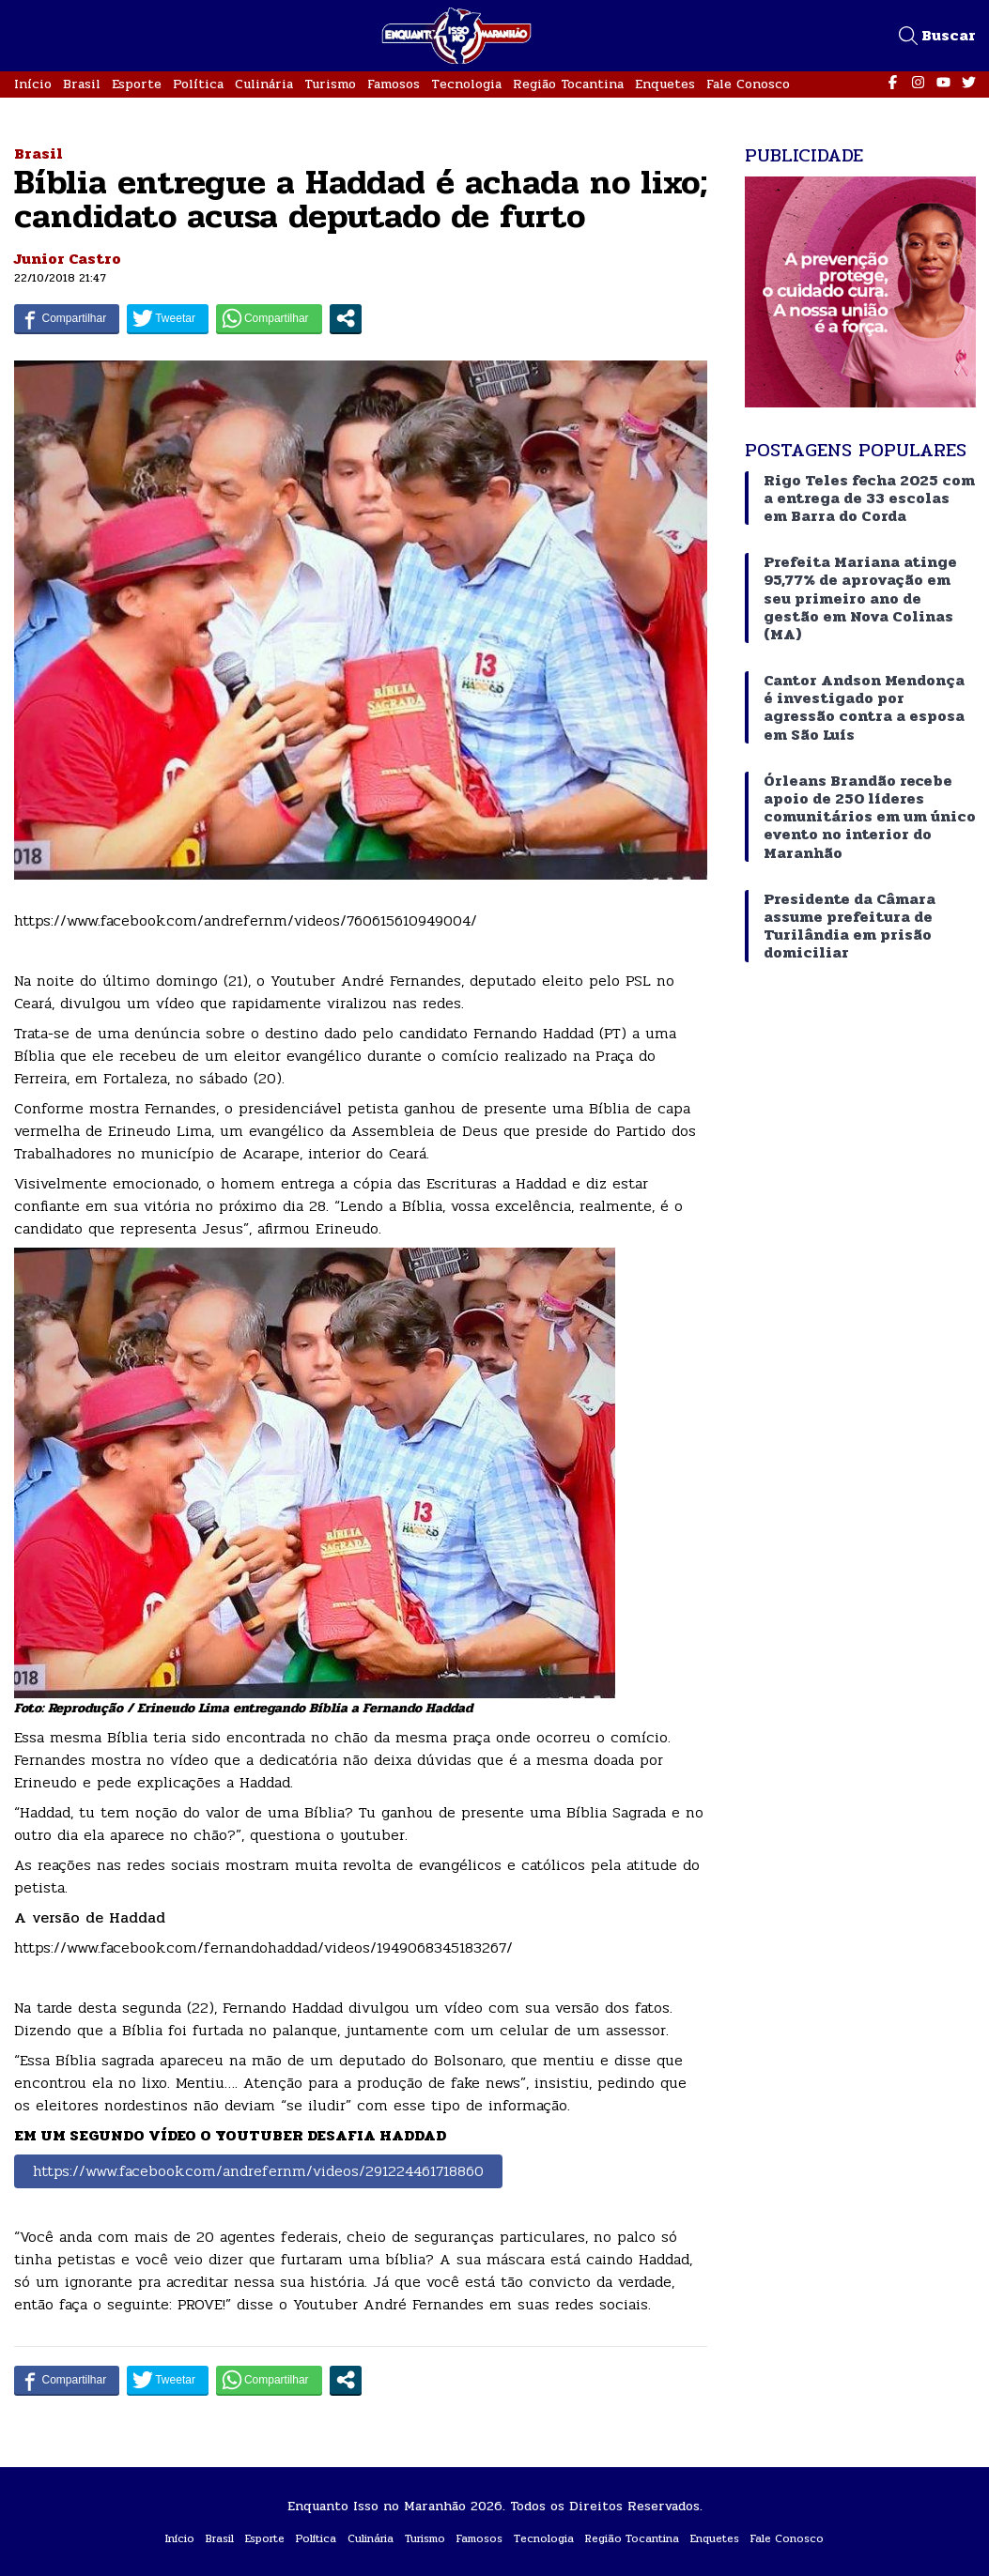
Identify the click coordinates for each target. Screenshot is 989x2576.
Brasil (81, 84)
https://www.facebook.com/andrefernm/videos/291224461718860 (258, 2171)
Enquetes (665, 84)
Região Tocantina (568, 84)
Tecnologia (466, 84)
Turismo (330, 84)
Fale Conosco (748, 84)
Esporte (137, 84)
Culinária (264, 84)
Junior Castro (67, 258)
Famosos (393, 84)
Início (33, 84)
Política (198, 84)
